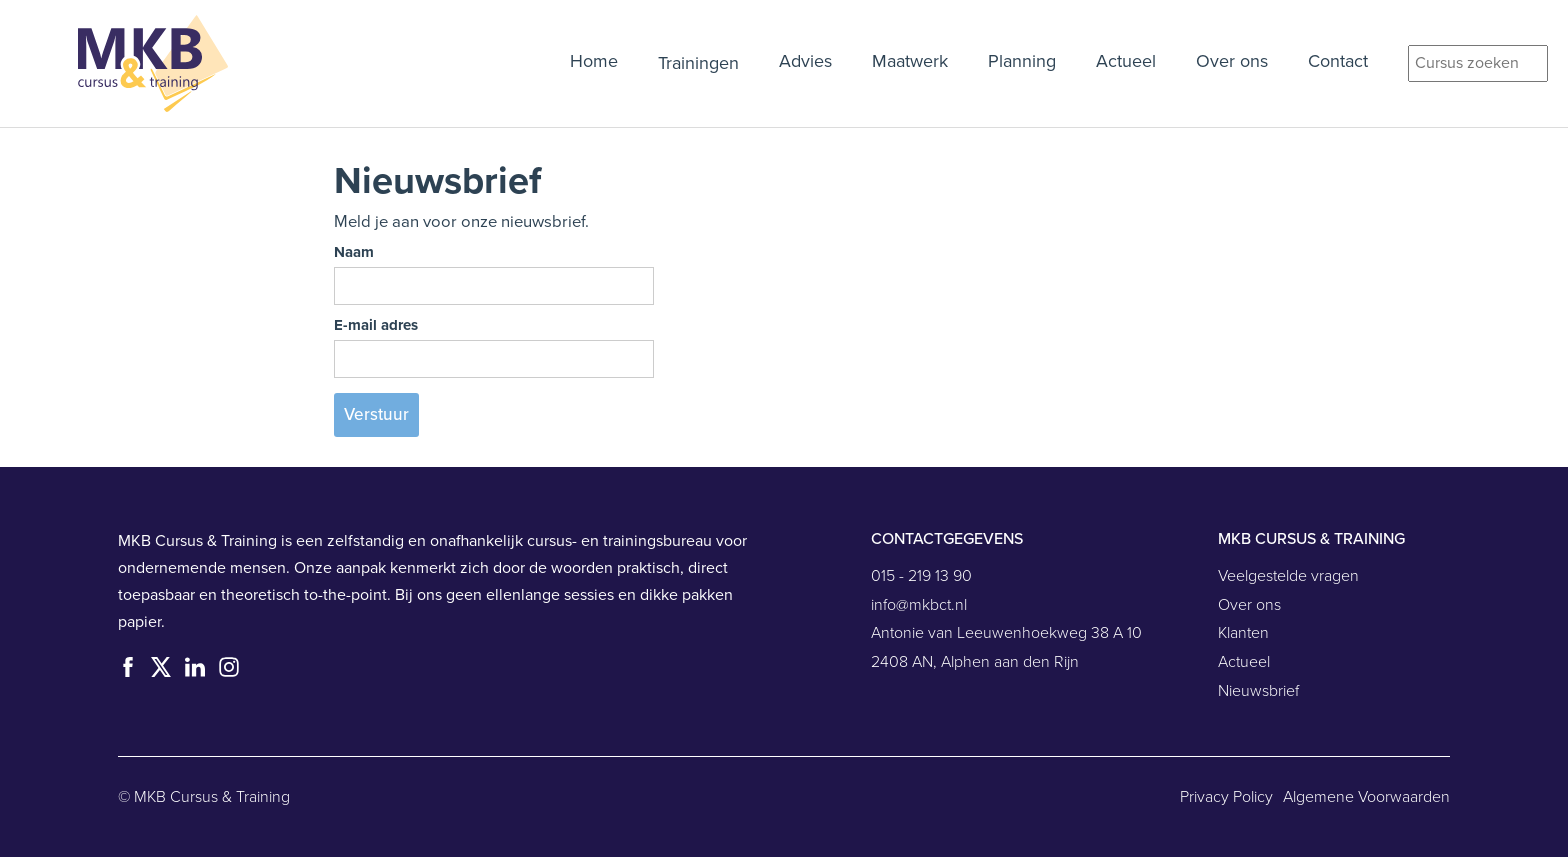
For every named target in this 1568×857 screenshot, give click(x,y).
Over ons (1232, 61)
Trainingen (698, 63)
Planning (1022, 61)
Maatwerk (910, 61)
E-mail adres (376, 325)
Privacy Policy (1226, 797)
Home (594, 61)
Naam (354, 252)
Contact (1338, 61)
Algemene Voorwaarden (1366, 797)
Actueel (1126, 61)
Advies (805, 61)
